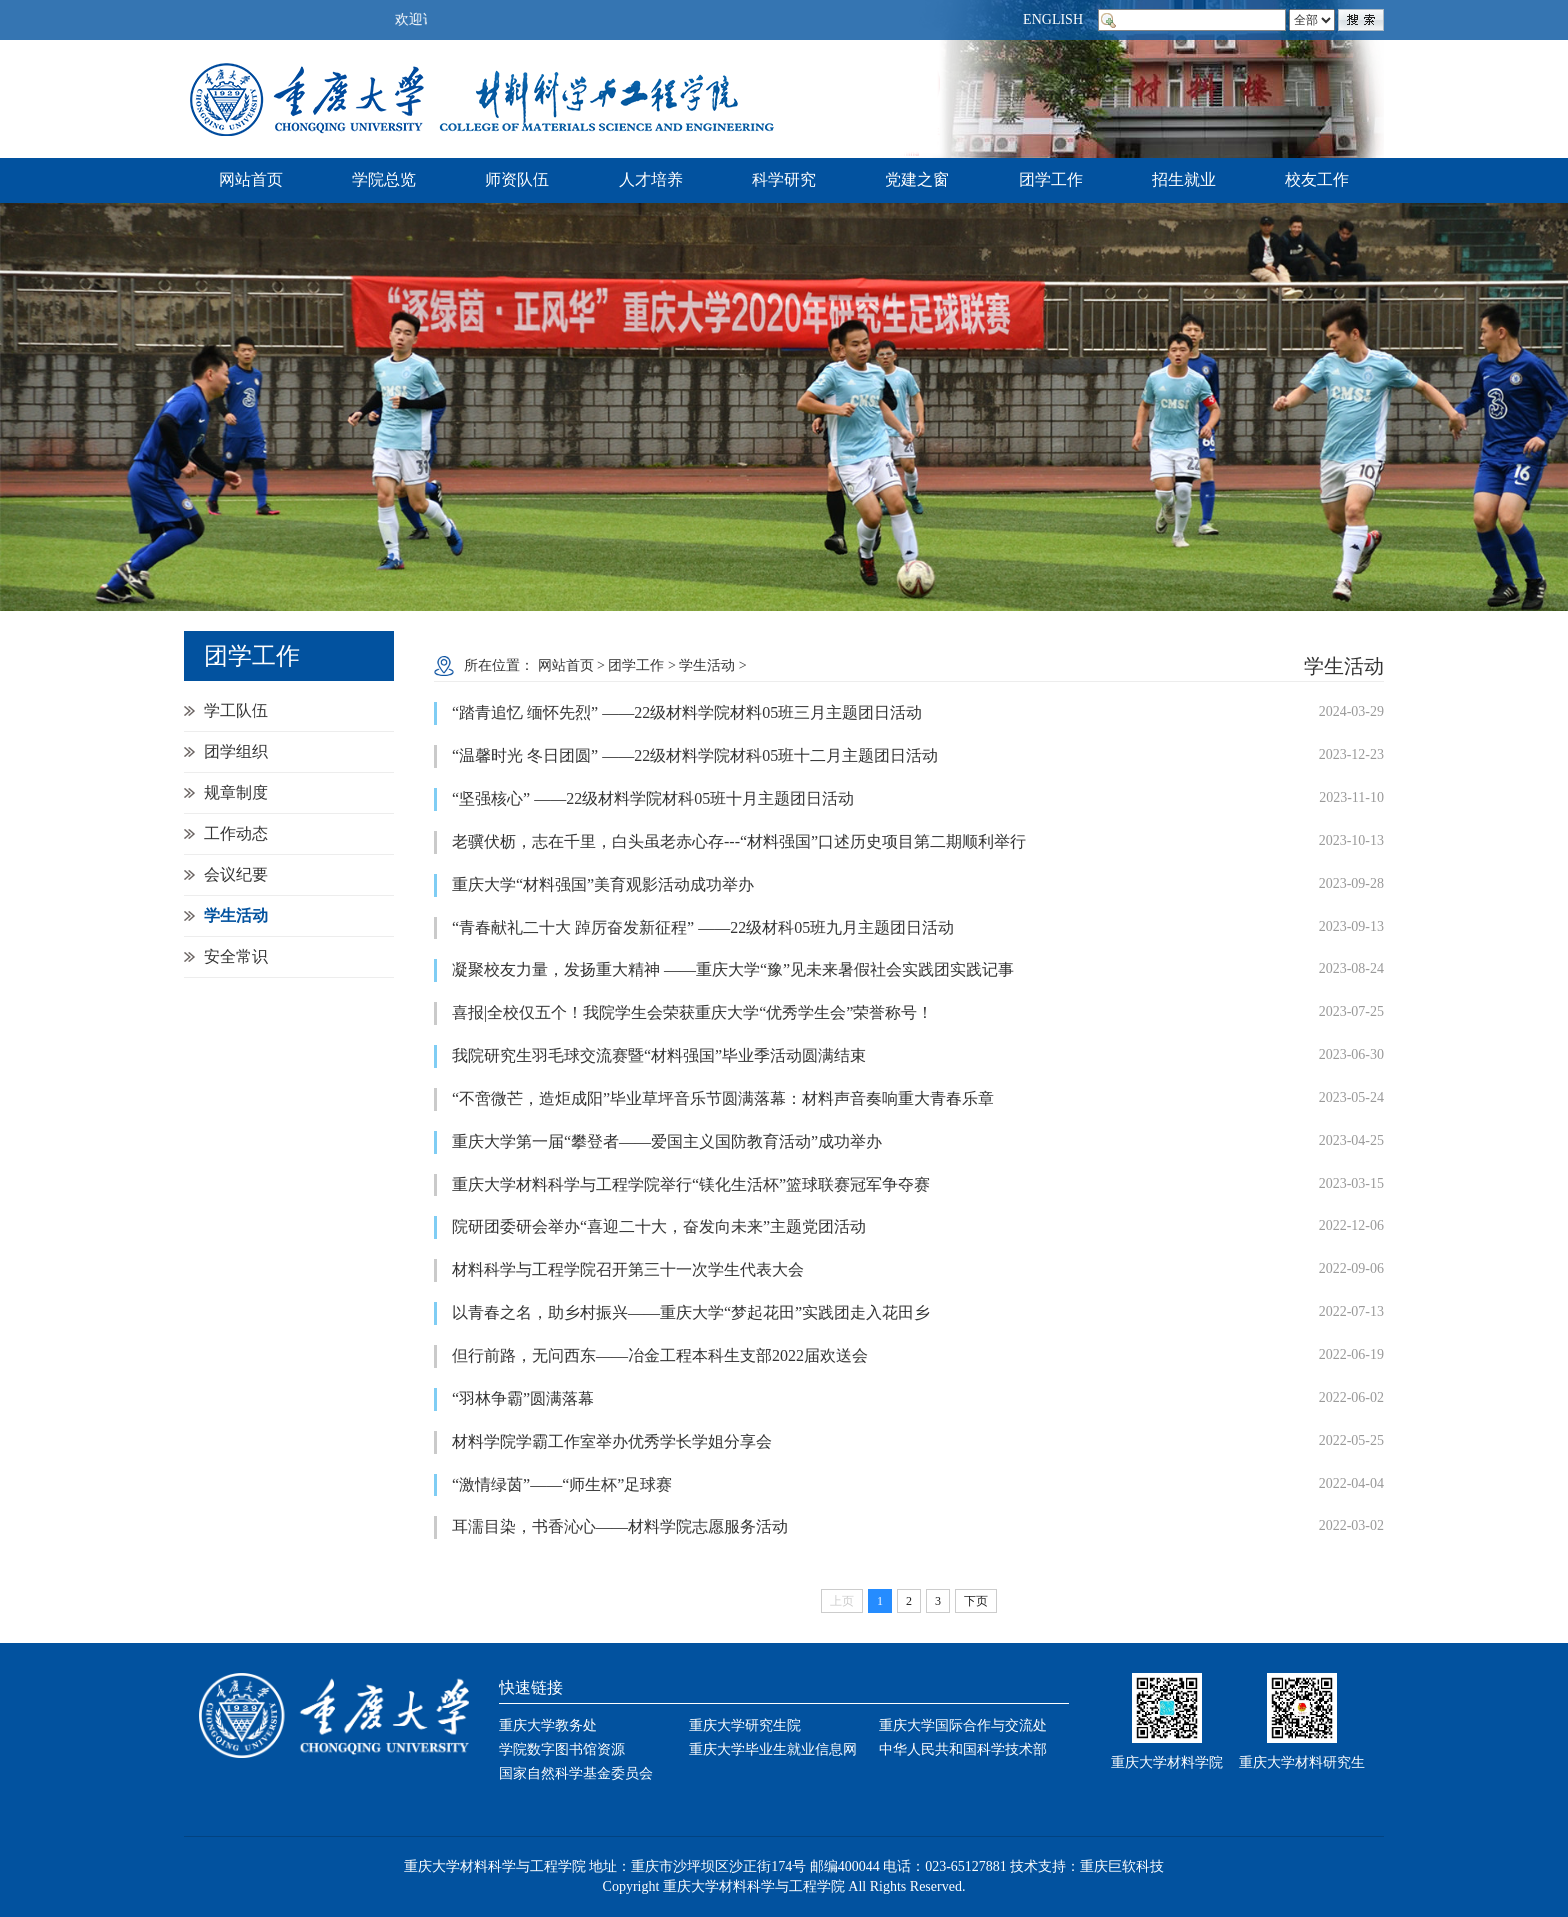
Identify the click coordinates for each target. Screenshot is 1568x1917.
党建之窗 (917, 179)
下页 (976, 1601)
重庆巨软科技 (1122, 1866)
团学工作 (1051, 179)
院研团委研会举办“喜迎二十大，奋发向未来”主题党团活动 (659, 1226)
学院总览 (384, 179)
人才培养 (651, 179)
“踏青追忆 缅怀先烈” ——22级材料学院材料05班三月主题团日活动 (687, 712)
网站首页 (251, 179)
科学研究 (784, 179)
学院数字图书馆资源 (562, 1749)
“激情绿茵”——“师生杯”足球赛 (562, 1484)
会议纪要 (236, 874)
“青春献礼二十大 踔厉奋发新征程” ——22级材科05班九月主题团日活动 (703, 927)
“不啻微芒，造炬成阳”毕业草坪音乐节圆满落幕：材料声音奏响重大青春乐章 (723, 1098)
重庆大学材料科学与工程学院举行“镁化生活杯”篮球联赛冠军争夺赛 (691, 1184)
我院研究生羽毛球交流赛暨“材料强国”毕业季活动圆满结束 (659, 1055)
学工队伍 (236, 710)
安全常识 (236, 956)
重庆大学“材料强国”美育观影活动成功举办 (603, 884)
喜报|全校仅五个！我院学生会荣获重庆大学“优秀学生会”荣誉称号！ (692, 1012)
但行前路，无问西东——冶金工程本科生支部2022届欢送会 (660, 1355)
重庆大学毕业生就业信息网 (773, 1749)
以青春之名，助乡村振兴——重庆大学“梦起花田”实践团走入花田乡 (691, 1312)
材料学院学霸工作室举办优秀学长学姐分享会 (612, 1441)
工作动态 (236, 833)
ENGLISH (1053, 19)
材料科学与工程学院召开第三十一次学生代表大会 (628, 1269)
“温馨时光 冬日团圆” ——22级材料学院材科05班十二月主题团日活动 (695, 755)
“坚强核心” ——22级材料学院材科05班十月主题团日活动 (653, 798)
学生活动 (236, 915)
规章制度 (236, 792)
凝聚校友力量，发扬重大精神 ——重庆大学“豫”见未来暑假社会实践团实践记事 (733, 969)
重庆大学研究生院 (745, 1725)
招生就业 (1184, 179)
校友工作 (1317, 179)
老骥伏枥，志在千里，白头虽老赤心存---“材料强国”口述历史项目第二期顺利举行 (739, 841)
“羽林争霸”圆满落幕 (523, 1398)
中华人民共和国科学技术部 (963, 1749)
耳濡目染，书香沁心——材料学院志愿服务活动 (620, 1526)
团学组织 (236, 751)
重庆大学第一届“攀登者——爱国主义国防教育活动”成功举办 (667, 1141)
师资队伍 (517, 179)
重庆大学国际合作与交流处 (963, 1725)
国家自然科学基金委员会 (576, 1773)
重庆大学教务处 (548, 1725)
